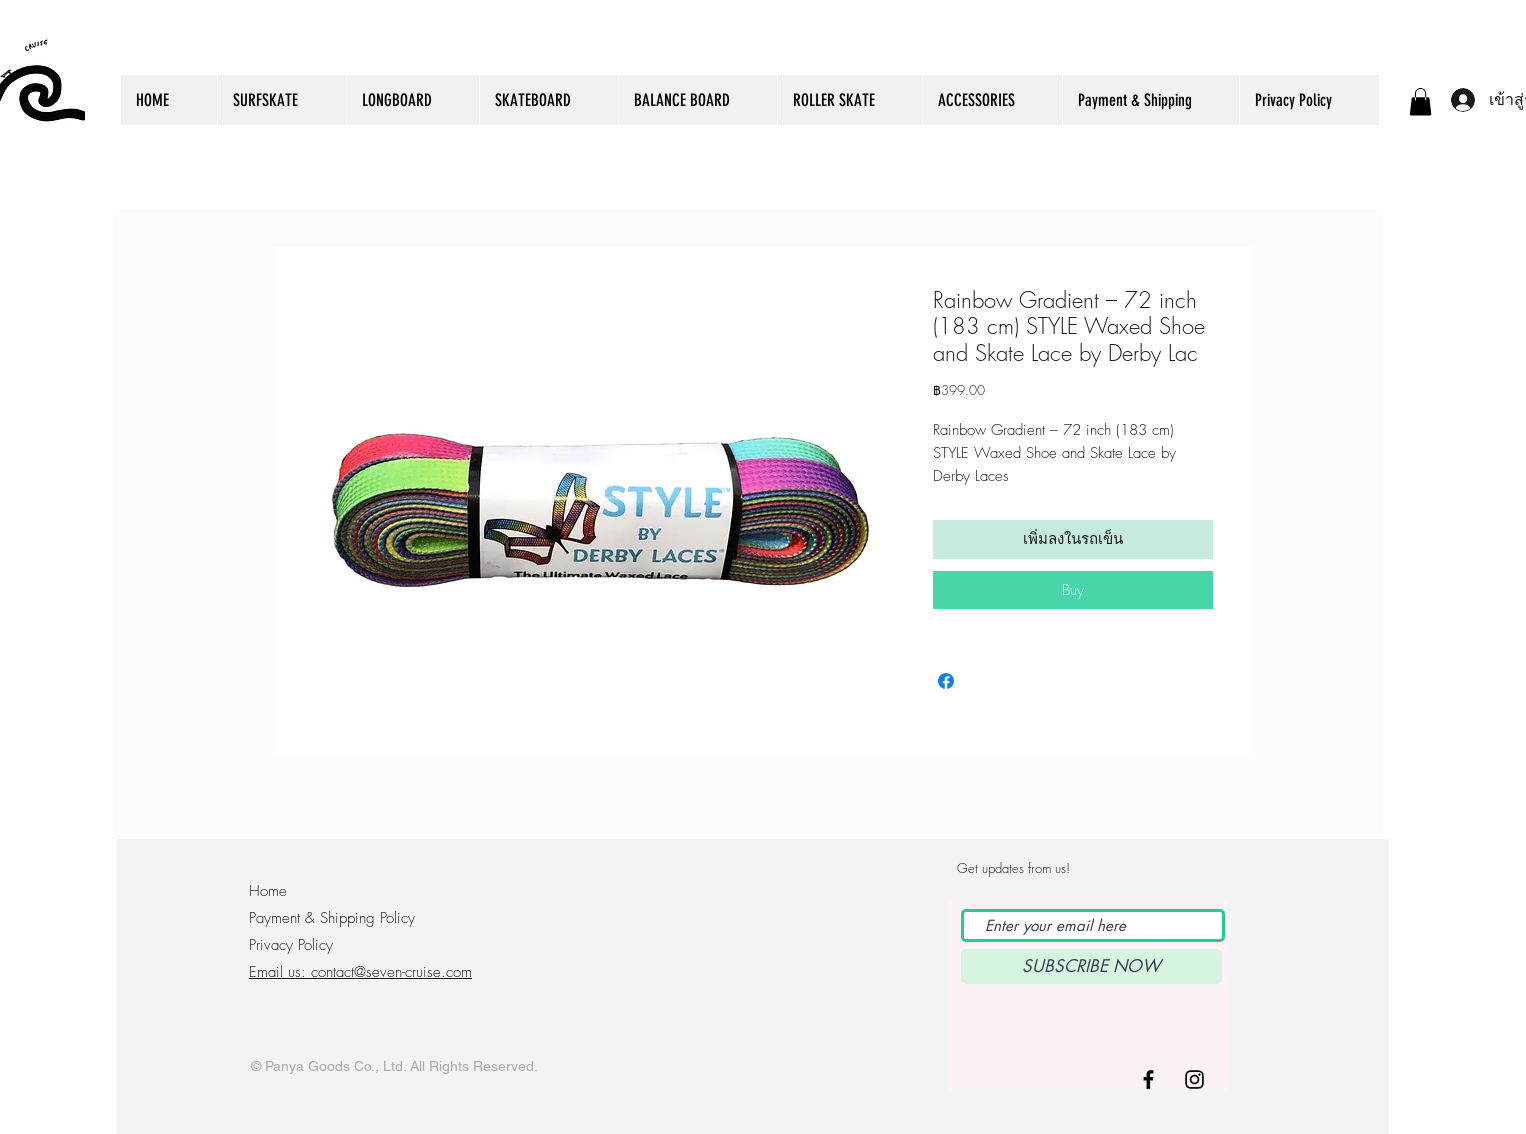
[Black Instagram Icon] (1194, 1079)
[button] (1420, 101)
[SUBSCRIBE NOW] (1091, 966)
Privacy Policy (291, 945)
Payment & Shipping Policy (332, 918)
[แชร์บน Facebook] (946, 681)
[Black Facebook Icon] (1148, 1079)
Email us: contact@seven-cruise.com (360, 972)
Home (268, 891)
